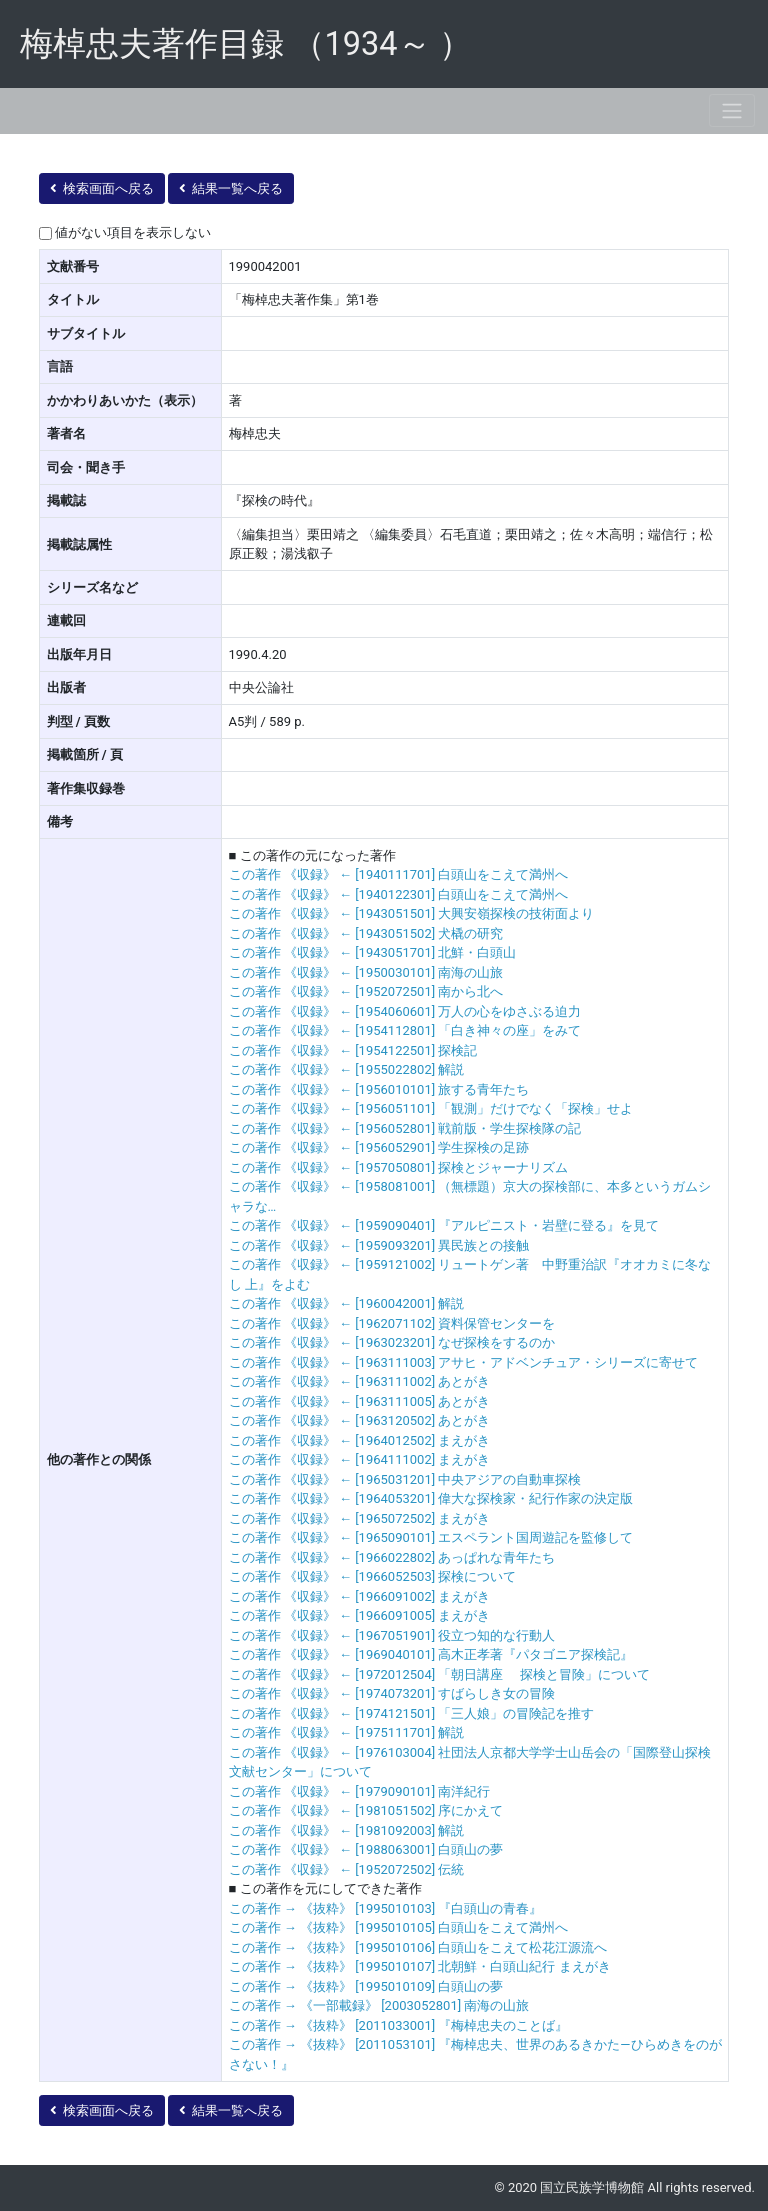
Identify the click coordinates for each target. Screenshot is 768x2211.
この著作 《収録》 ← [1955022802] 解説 (347, 1069)
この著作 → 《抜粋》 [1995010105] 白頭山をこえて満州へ (399, 1927)
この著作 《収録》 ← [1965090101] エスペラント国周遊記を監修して (431, 1537)
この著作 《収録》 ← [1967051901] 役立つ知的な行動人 (392, 1635)
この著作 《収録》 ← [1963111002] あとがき (360, 1381)
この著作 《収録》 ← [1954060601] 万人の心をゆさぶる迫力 (405, 1011)
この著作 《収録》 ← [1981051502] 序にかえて (366, 1810)
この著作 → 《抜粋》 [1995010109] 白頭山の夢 (366, 1986)
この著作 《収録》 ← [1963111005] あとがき (360, 1401)
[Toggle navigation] (732, 110)
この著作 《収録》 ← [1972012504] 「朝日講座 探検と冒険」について (439, 1674)
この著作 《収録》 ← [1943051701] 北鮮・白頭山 (373, 952)
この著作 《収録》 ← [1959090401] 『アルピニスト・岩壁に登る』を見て (444, 1225)
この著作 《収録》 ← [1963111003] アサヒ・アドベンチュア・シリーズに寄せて (464, 1362)
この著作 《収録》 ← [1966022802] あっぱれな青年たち (392, 1557)
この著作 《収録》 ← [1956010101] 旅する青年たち (379, 1089)
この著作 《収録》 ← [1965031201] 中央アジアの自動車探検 (405, 1479)
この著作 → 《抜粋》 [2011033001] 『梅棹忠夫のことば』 (399, 2025)
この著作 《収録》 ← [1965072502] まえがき (360, 1518)
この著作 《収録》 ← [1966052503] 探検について (373, 1576)
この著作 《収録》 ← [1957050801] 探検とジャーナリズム (399, 1167)
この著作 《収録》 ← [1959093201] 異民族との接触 (379, 1245)
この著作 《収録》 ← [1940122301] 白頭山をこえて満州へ (399, 894)
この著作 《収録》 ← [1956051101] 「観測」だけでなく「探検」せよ (431, 1108)
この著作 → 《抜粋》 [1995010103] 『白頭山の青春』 (386, 1908)
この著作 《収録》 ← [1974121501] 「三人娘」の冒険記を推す (412, 1713)
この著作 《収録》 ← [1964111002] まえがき (360, 1459)
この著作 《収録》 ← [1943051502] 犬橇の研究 (366, 933)
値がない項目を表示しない (133, 232)
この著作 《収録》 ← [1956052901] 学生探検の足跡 (379, 1147)
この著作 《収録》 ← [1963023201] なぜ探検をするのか (392, 1342)
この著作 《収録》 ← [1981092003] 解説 (347, 1830)
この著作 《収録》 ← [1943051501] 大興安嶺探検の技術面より (412, 913)
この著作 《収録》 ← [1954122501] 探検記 (353, 1050)
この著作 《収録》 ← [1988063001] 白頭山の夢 (366, 1849)
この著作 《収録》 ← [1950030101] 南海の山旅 (366, 972)
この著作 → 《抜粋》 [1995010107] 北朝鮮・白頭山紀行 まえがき (420, 1966)
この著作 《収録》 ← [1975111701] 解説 (347, 1732)
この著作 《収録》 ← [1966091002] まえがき (360, 1596)
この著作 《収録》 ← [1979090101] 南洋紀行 (360, 1791)
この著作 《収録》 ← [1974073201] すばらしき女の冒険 (392, 1693)
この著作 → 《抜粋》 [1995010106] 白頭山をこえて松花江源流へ (418, 1947)
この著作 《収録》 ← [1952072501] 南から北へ (366, 991)
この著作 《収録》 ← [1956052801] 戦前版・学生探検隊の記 (405, 1128)
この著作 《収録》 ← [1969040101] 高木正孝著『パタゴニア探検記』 (431, 1654)
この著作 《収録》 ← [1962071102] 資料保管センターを (392, 1323)
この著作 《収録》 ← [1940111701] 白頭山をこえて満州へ (399, 874)
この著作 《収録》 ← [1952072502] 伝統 (347, 1869)
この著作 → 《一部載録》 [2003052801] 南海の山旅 (379, 2005)
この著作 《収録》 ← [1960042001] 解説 (347, 1303)
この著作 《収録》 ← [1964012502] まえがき (360, 1440)
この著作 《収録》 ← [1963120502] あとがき (360, 1420)
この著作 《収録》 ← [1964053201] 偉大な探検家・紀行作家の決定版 (431, 1498)
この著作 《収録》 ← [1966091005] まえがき (360, 1615)
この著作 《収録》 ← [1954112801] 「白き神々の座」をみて (405, 1030)
